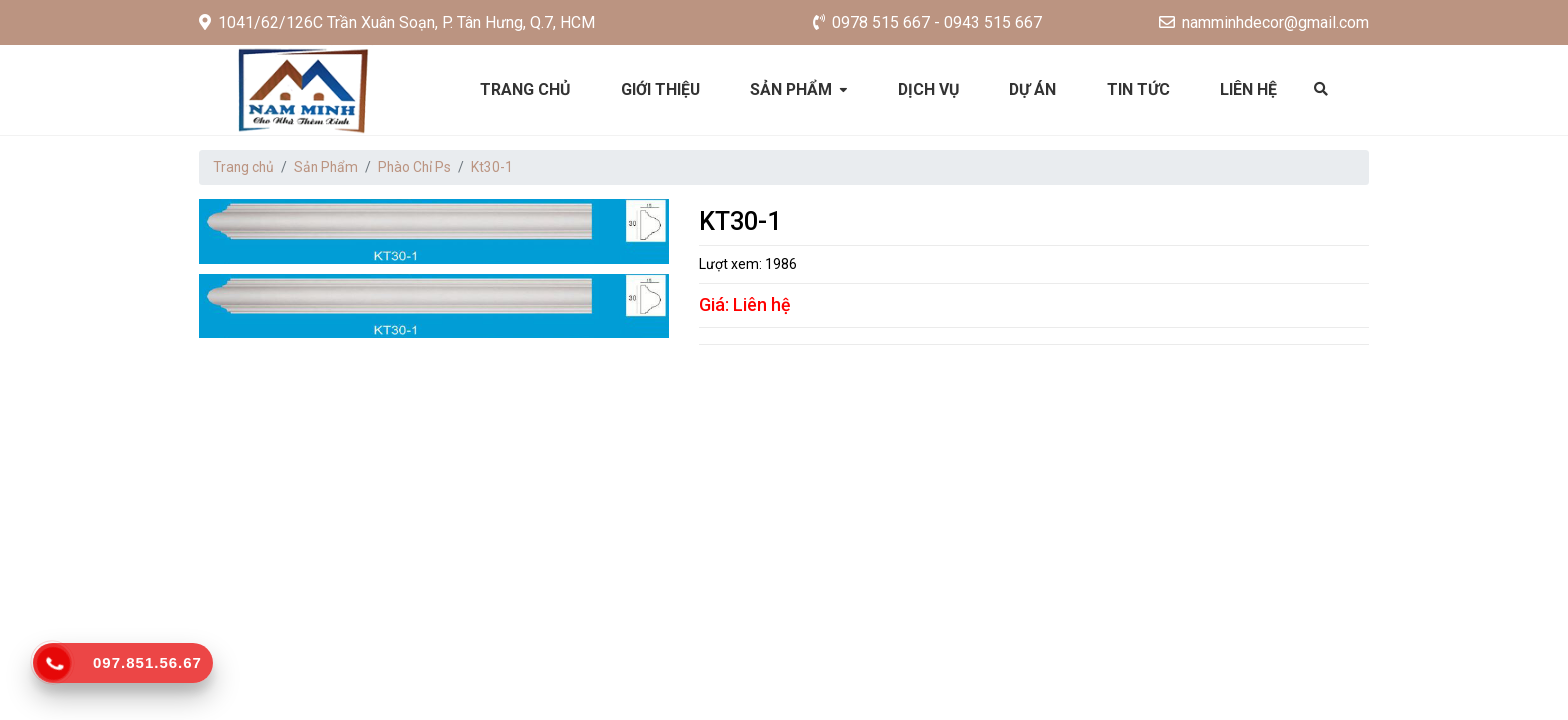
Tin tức (1140, 89)
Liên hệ (1251, 89)
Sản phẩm (792, 89)
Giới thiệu (660, 89)
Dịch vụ (929, 89)
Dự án (1034, 89)
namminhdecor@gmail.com (1264, 22)
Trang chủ (523, 89)
